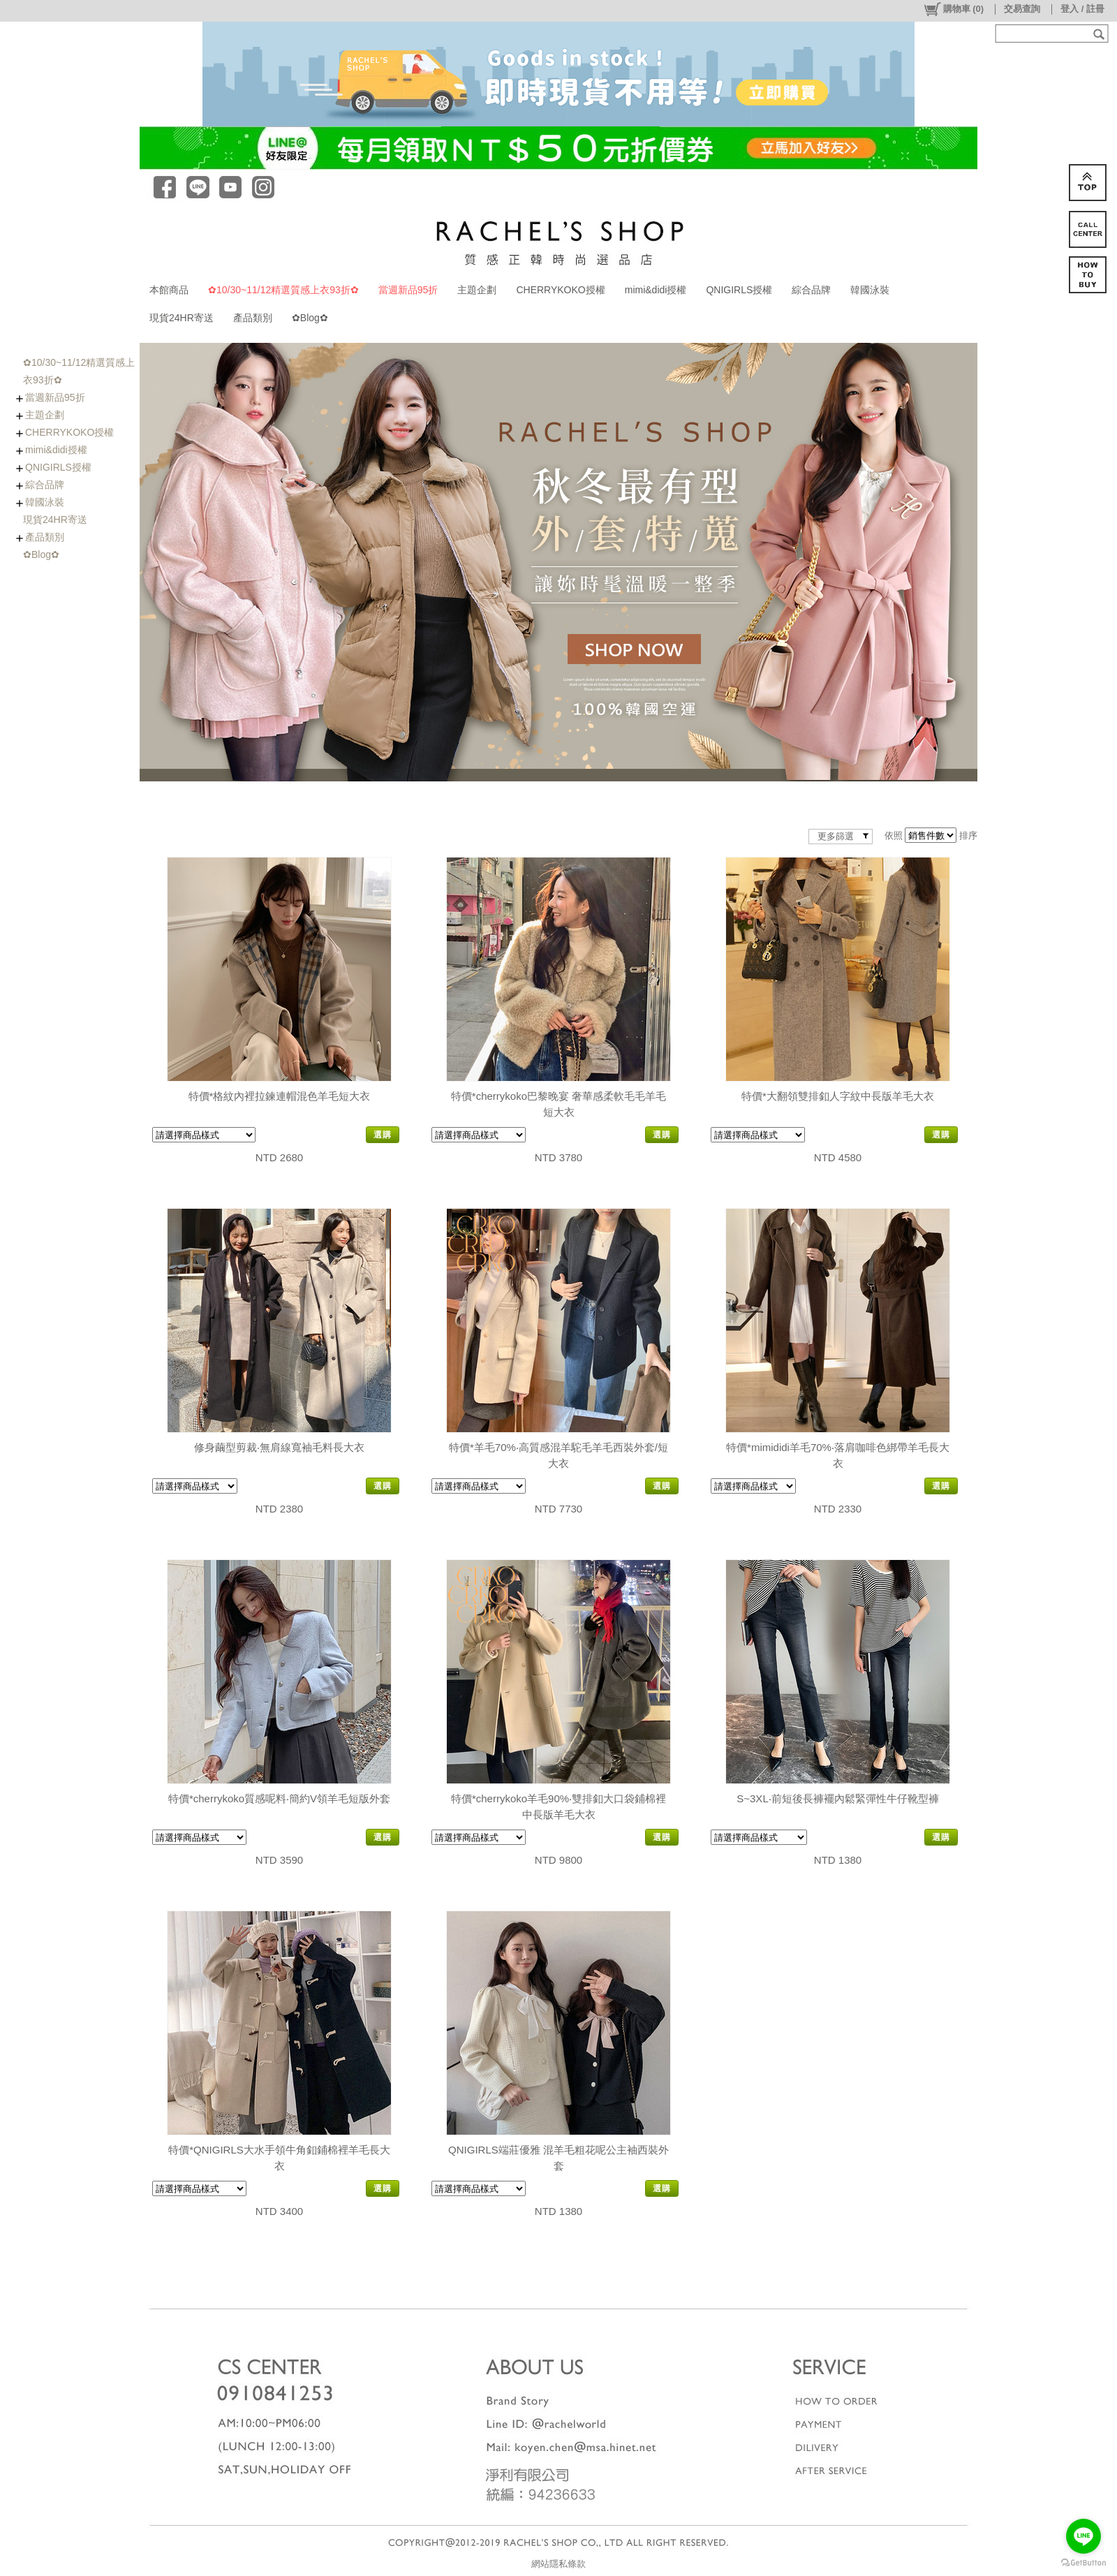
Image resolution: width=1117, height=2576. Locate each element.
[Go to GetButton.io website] (1083, 2562)
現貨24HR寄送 (181, 317)
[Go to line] (1083, 2536)
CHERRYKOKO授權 (560, 289)
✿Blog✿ (310, 317)
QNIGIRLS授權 (739, 289)
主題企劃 (476, 289)
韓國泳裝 (869, 289)
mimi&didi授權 (656, 289)
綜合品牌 (811, 289)
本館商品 (168, 289)
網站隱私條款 (558, 2564)
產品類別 (252, 317)
